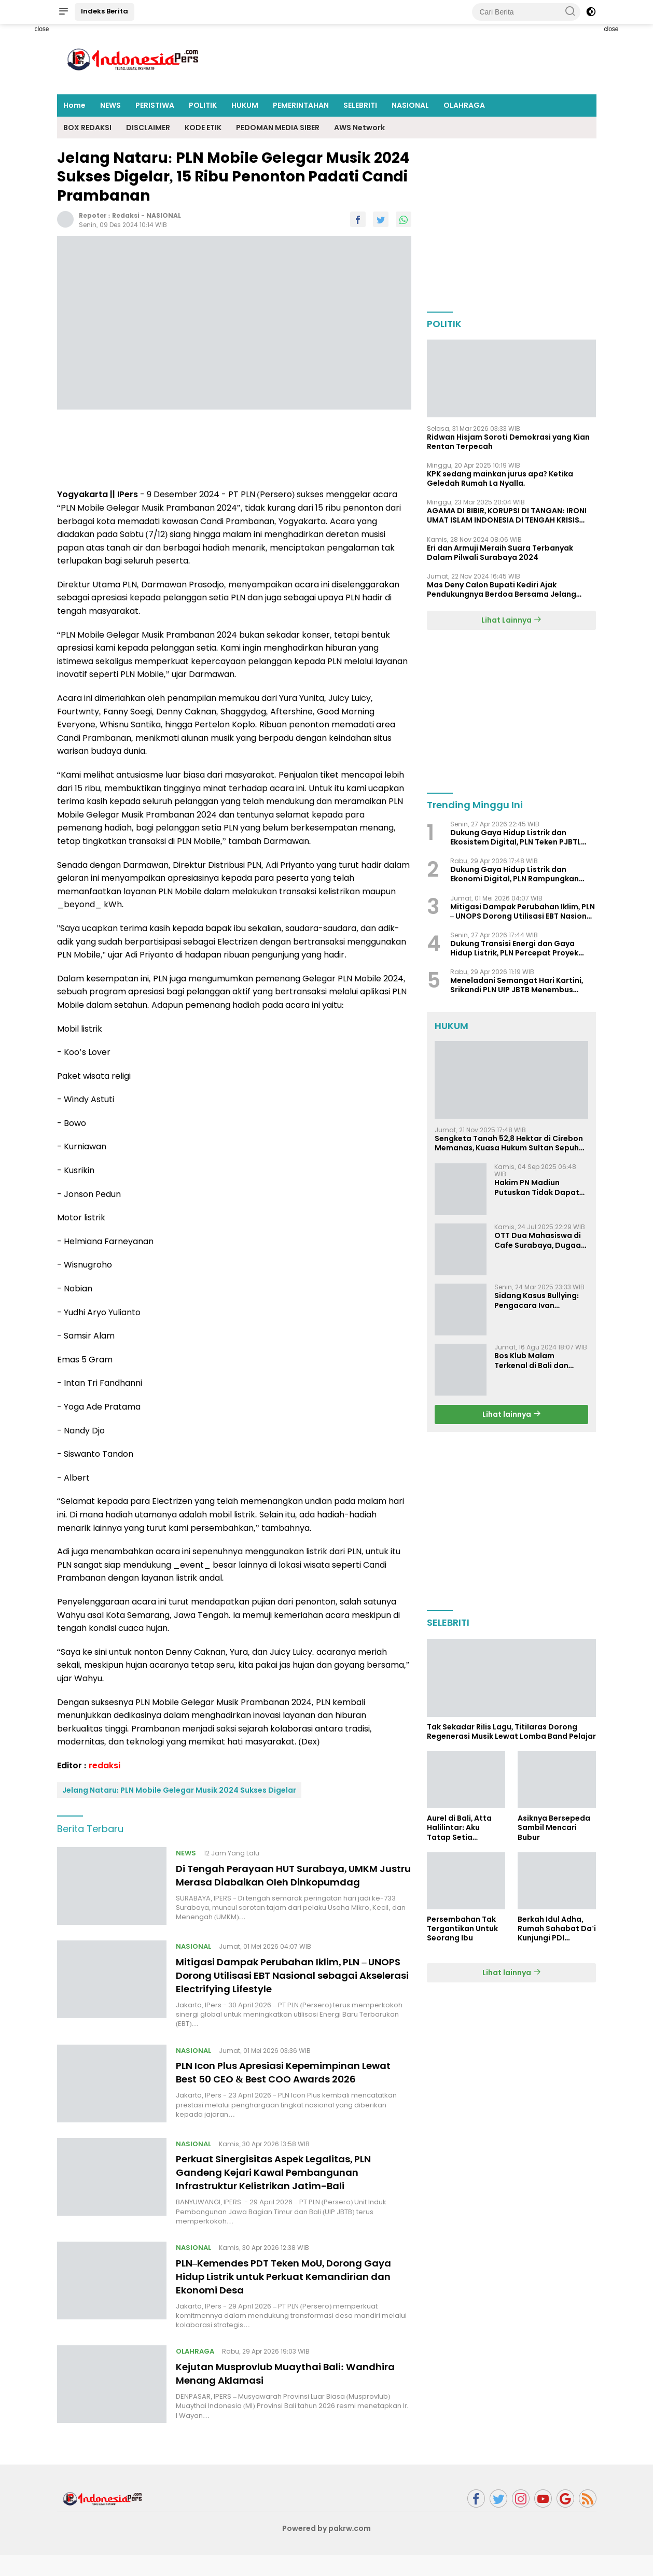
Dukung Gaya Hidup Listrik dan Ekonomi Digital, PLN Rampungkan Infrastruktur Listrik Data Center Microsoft (514, 874)
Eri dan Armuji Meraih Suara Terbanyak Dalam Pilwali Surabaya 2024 (500, 552)
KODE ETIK (203, 127)
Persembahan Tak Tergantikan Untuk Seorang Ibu (462, 1929)
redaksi (126, 215)
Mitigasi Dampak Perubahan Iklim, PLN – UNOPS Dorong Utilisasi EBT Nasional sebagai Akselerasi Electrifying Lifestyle (281, 1985)
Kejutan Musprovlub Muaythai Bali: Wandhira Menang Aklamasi (269, 2395)
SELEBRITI (360, 105)
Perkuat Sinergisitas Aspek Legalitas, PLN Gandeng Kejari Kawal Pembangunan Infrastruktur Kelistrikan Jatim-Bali (285, 2193)
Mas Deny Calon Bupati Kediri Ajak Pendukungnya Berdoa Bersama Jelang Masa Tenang (501, 589)
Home (74, 105)
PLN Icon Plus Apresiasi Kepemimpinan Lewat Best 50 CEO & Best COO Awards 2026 (280, 2089)
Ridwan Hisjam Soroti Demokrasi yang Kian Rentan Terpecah (508, 441)
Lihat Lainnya (511, 620)
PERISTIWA (154, 105)
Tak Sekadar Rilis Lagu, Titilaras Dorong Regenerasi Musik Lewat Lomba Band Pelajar (511, 1731)
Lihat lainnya (511, 1414)
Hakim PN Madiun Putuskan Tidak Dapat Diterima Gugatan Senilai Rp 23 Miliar (536, 1187)
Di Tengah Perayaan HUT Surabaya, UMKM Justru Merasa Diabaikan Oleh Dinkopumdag (288, 1882)
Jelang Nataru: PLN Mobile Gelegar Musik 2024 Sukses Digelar (179, 1790)
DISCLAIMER (148, 127)
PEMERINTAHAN (301, 105)
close (41, 29)
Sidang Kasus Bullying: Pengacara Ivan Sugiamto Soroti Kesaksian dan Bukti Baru (536, 1300)
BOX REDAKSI (87, 127)
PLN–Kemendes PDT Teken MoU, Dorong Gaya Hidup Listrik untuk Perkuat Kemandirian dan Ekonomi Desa (280, 2297)
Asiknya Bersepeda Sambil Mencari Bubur (554, 1827)
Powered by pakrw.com (326, 2549)
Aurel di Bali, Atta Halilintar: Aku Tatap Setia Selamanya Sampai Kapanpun (464, 1827)
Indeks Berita (104, 11)
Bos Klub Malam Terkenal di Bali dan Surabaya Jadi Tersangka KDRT (531, 1360)
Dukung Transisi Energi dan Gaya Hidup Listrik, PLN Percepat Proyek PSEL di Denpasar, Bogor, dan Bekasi (518, 948)
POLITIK (203, 105)
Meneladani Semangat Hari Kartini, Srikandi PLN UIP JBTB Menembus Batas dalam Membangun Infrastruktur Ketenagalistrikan (516, 985)
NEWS (110, 105)
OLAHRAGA (464, 105)
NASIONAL (410, 105)
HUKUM (244, 105)
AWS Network (359, 127)
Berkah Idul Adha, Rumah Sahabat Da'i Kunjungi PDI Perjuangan (557, 1929)
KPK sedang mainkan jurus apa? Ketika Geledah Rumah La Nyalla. (500, 478)
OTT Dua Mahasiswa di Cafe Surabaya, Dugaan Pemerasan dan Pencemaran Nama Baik (540, 1240)
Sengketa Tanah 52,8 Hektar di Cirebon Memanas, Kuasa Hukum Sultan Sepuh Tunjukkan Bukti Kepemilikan (509, 1143)
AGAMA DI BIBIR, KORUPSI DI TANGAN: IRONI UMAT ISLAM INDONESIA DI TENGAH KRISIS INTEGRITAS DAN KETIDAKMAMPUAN (507, 515)
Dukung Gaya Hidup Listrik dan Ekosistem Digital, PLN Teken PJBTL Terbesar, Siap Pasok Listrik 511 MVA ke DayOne (522, 837)
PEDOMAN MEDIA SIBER (277, 127)
